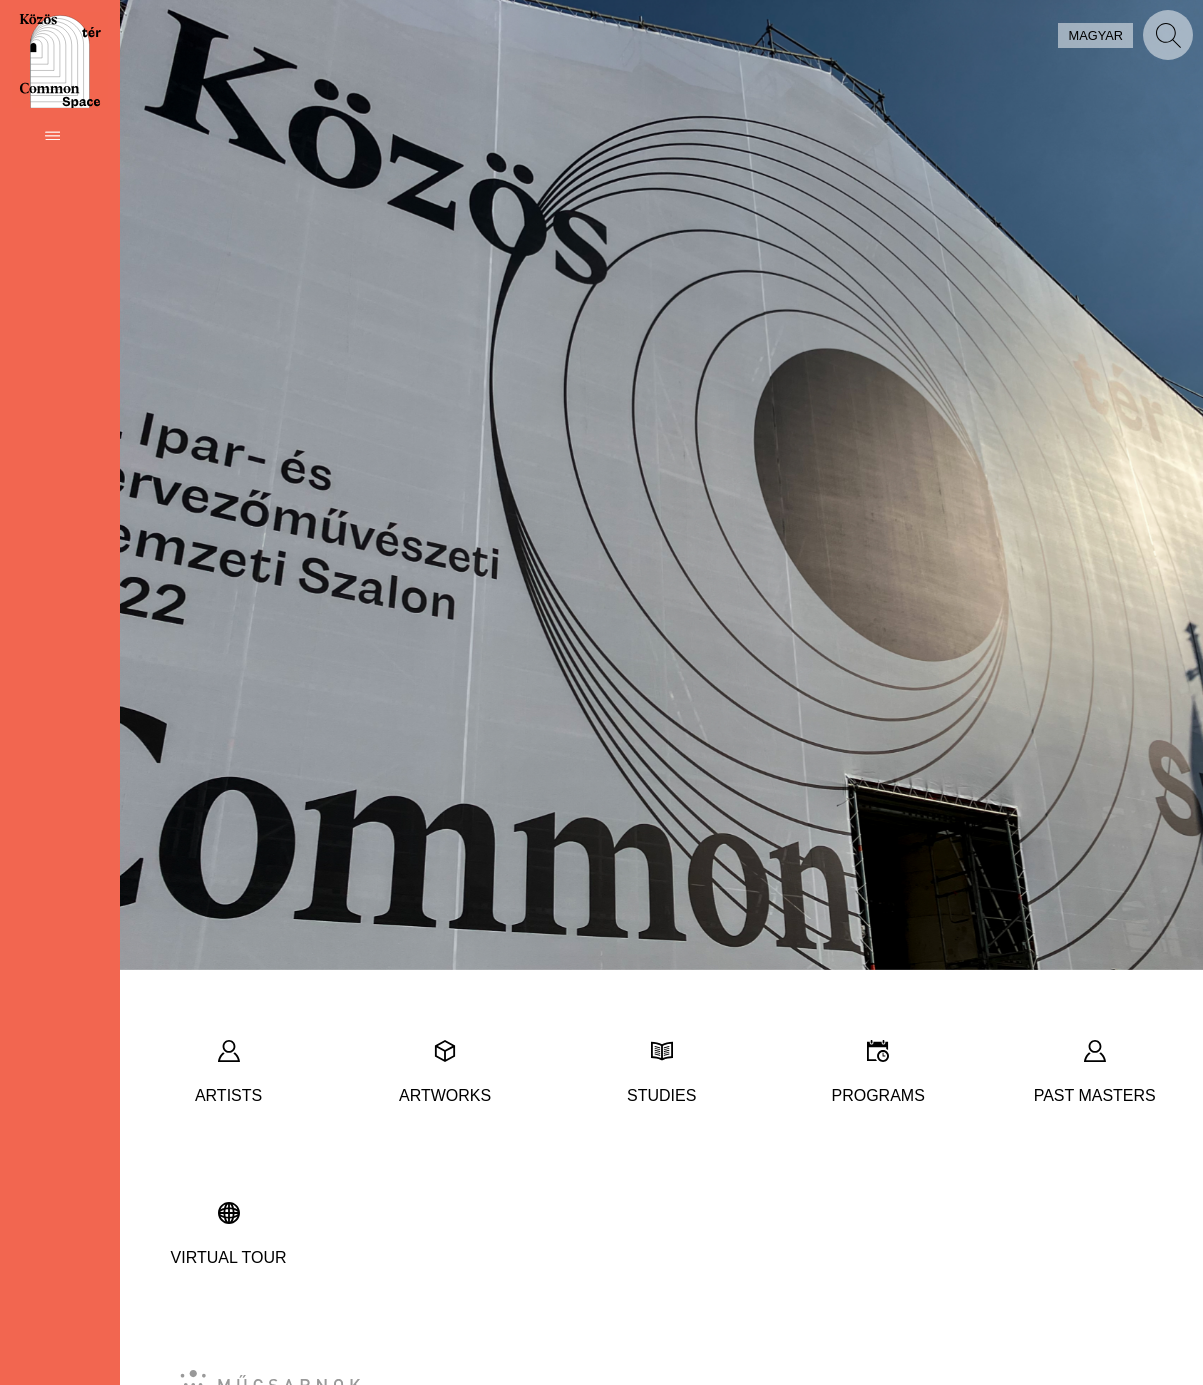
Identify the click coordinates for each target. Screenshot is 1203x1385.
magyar (1095, 35)
